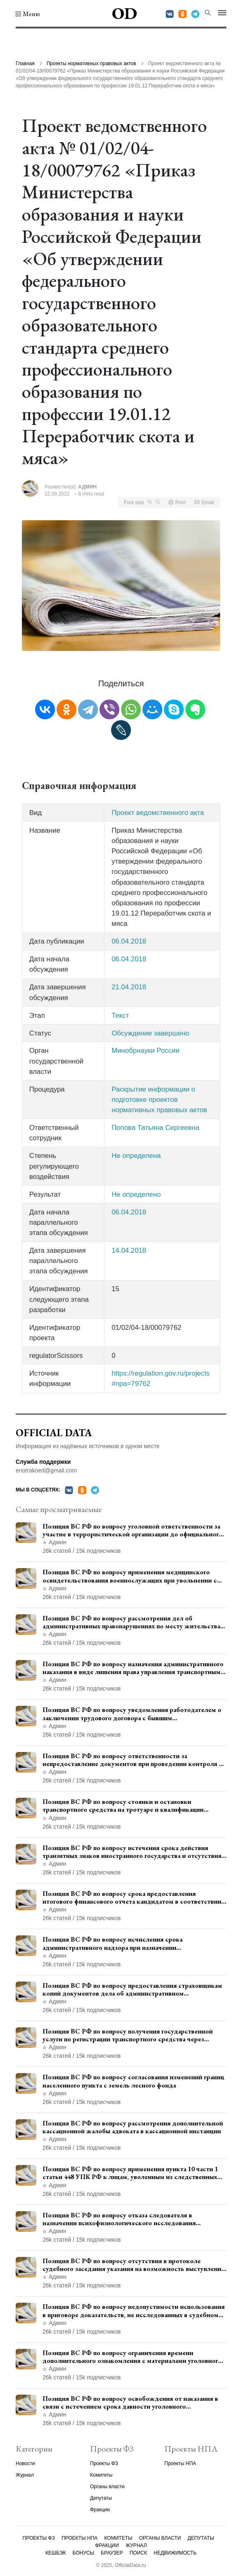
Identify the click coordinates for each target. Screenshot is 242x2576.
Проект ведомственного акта (158, 813)
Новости (25, 2463)
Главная (25, 63)
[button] (28, 14)
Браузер (112, 2553)
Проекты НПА (180, 2463)
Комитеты (101, 2475)
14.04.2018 (129, 1250)
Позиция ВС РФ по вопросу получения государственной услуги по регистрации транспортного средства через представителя (128, 2035)
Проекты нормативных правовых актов (91, 63)
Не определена (136, 1156)
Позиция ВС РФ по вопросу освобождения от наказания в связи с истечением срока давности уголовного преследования (130, 2402)
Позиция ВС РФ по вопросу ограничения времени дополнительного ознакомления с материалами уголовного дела (132, 2357)
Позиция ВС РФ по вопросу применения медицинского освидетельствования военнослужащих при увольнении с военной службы (130, 1576)
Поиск (138, 2553)
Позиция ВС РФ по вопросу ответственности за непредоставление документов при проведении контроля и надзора (133, 1760)
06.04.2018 (129, 941)
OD (124, 13)
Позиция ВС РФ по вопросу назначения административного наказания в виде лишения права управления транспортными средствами (133, 1668)
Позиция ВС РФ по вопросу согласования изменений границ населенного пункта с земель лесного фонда (133, 2081)
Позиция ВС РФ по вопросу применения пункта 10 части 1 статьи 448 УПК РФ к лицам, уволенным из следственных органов (130, 2173)
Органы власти (107, 2486)
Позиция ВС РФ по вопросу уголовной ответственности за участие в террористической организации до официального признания (133, 1530)
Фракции (100, 2510)
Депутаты (101, 2498)
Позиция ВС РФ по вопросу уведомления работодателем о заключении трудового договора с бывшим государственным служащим (132, 1713)
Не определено (136, 1194)
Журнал (25, 2475)
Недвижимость (175, 2553)
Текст (120, 1015)
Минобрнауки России (145, 1050)
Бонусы (84, 2553)
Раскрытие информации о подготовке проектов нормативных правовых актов (159, 1099)
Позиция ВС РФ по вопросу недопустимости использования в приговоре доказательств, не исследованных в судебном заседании (134, 2310)
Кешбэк (55, 2553)
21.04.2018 (129, 987)
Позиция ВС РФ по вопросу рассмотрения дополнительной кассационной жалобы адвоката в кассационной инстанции (133, 2127)
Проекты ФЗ (104, 2463)
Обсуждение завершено (150, 1033)
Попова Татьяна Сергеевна (155, 1128)
